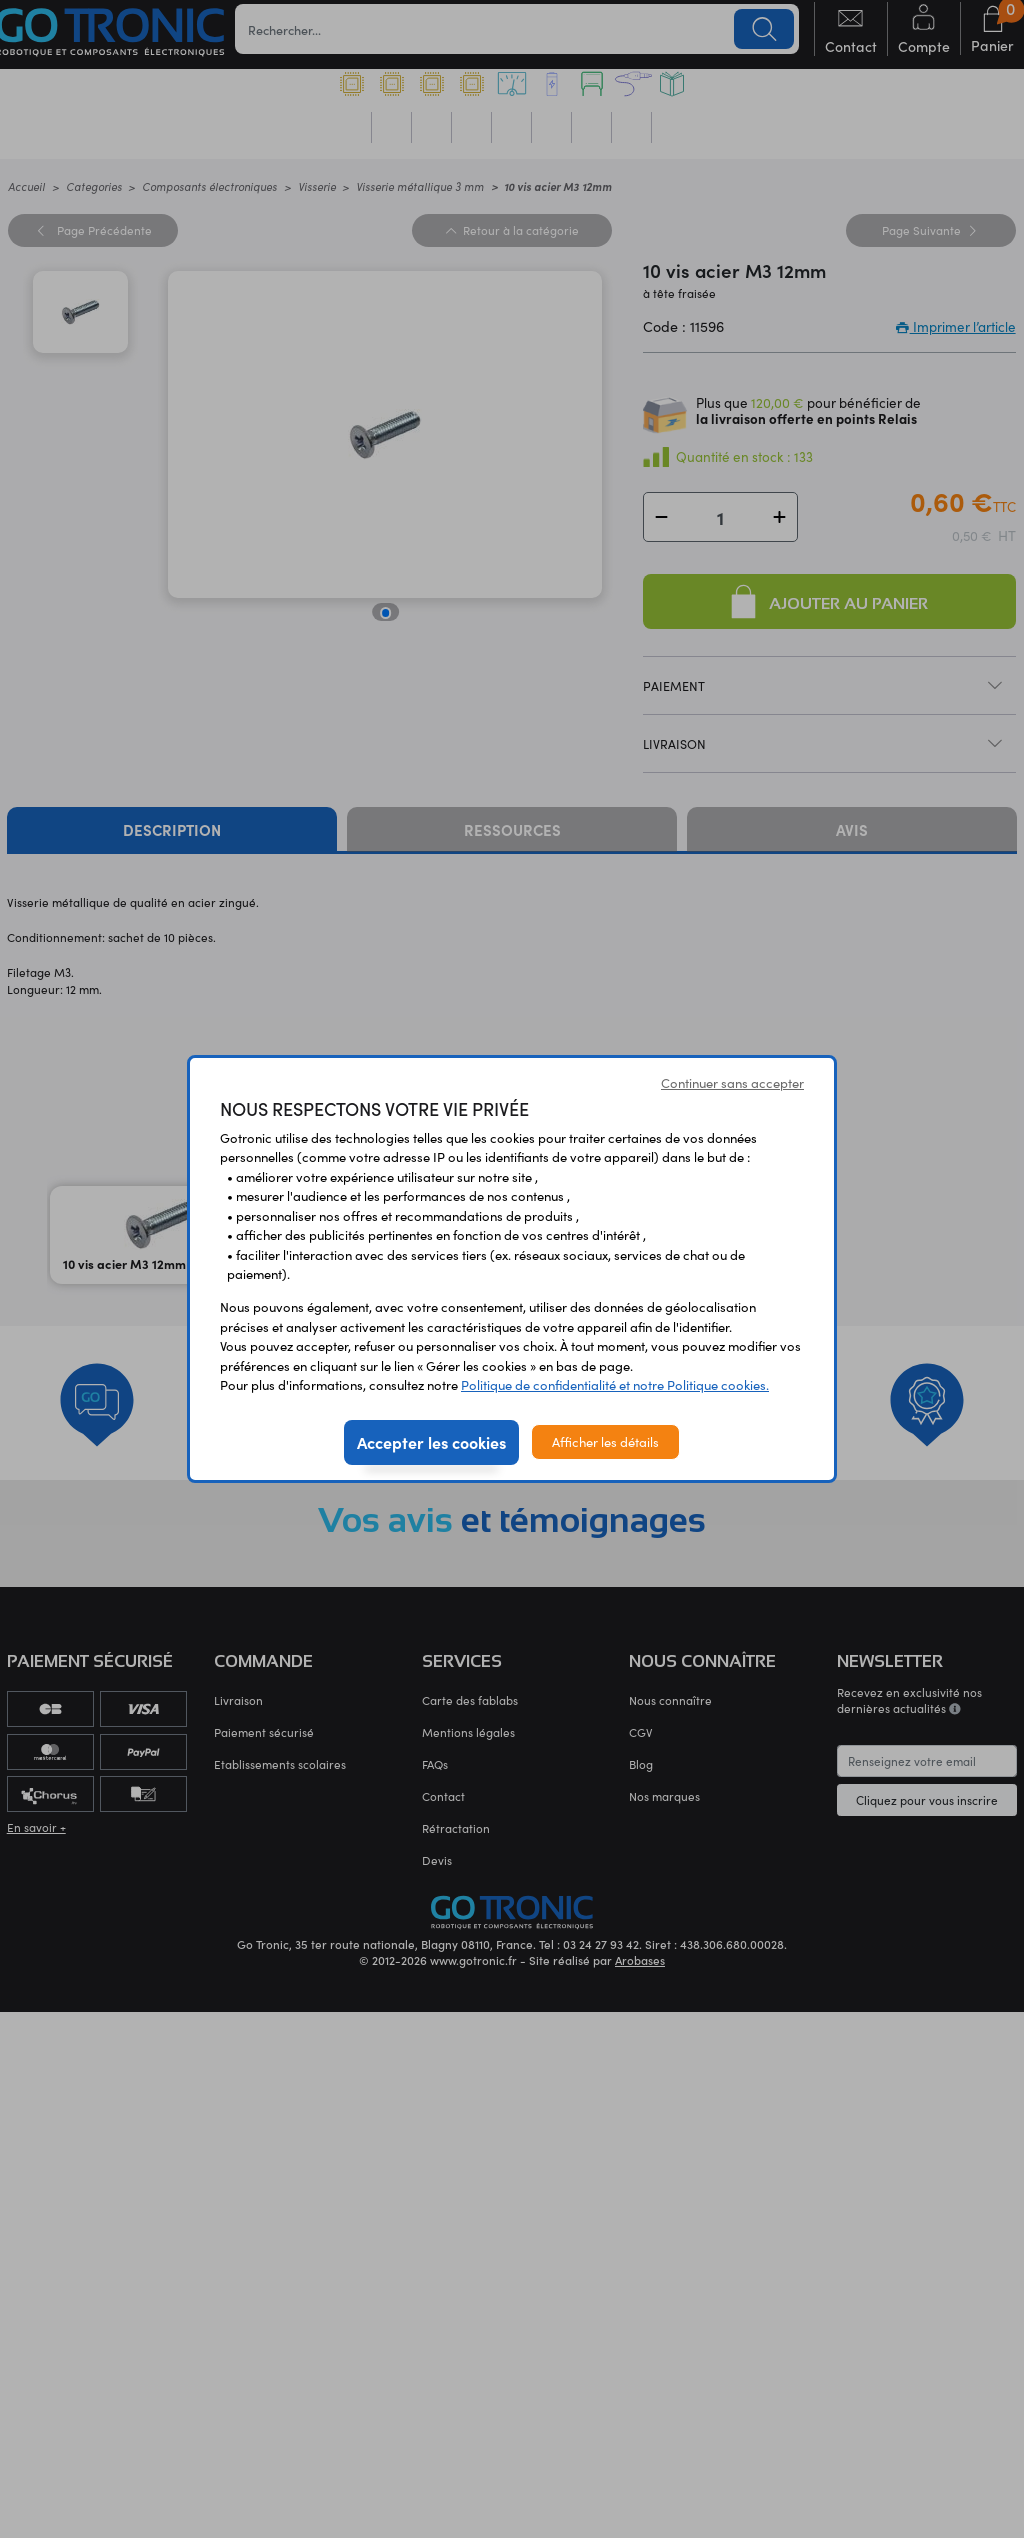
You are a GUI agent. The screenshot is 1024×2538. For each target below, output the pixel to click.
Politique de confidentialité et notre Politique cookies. (615, 1384)
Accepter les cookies (431, 1442)
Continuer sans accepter (732, 1082)
